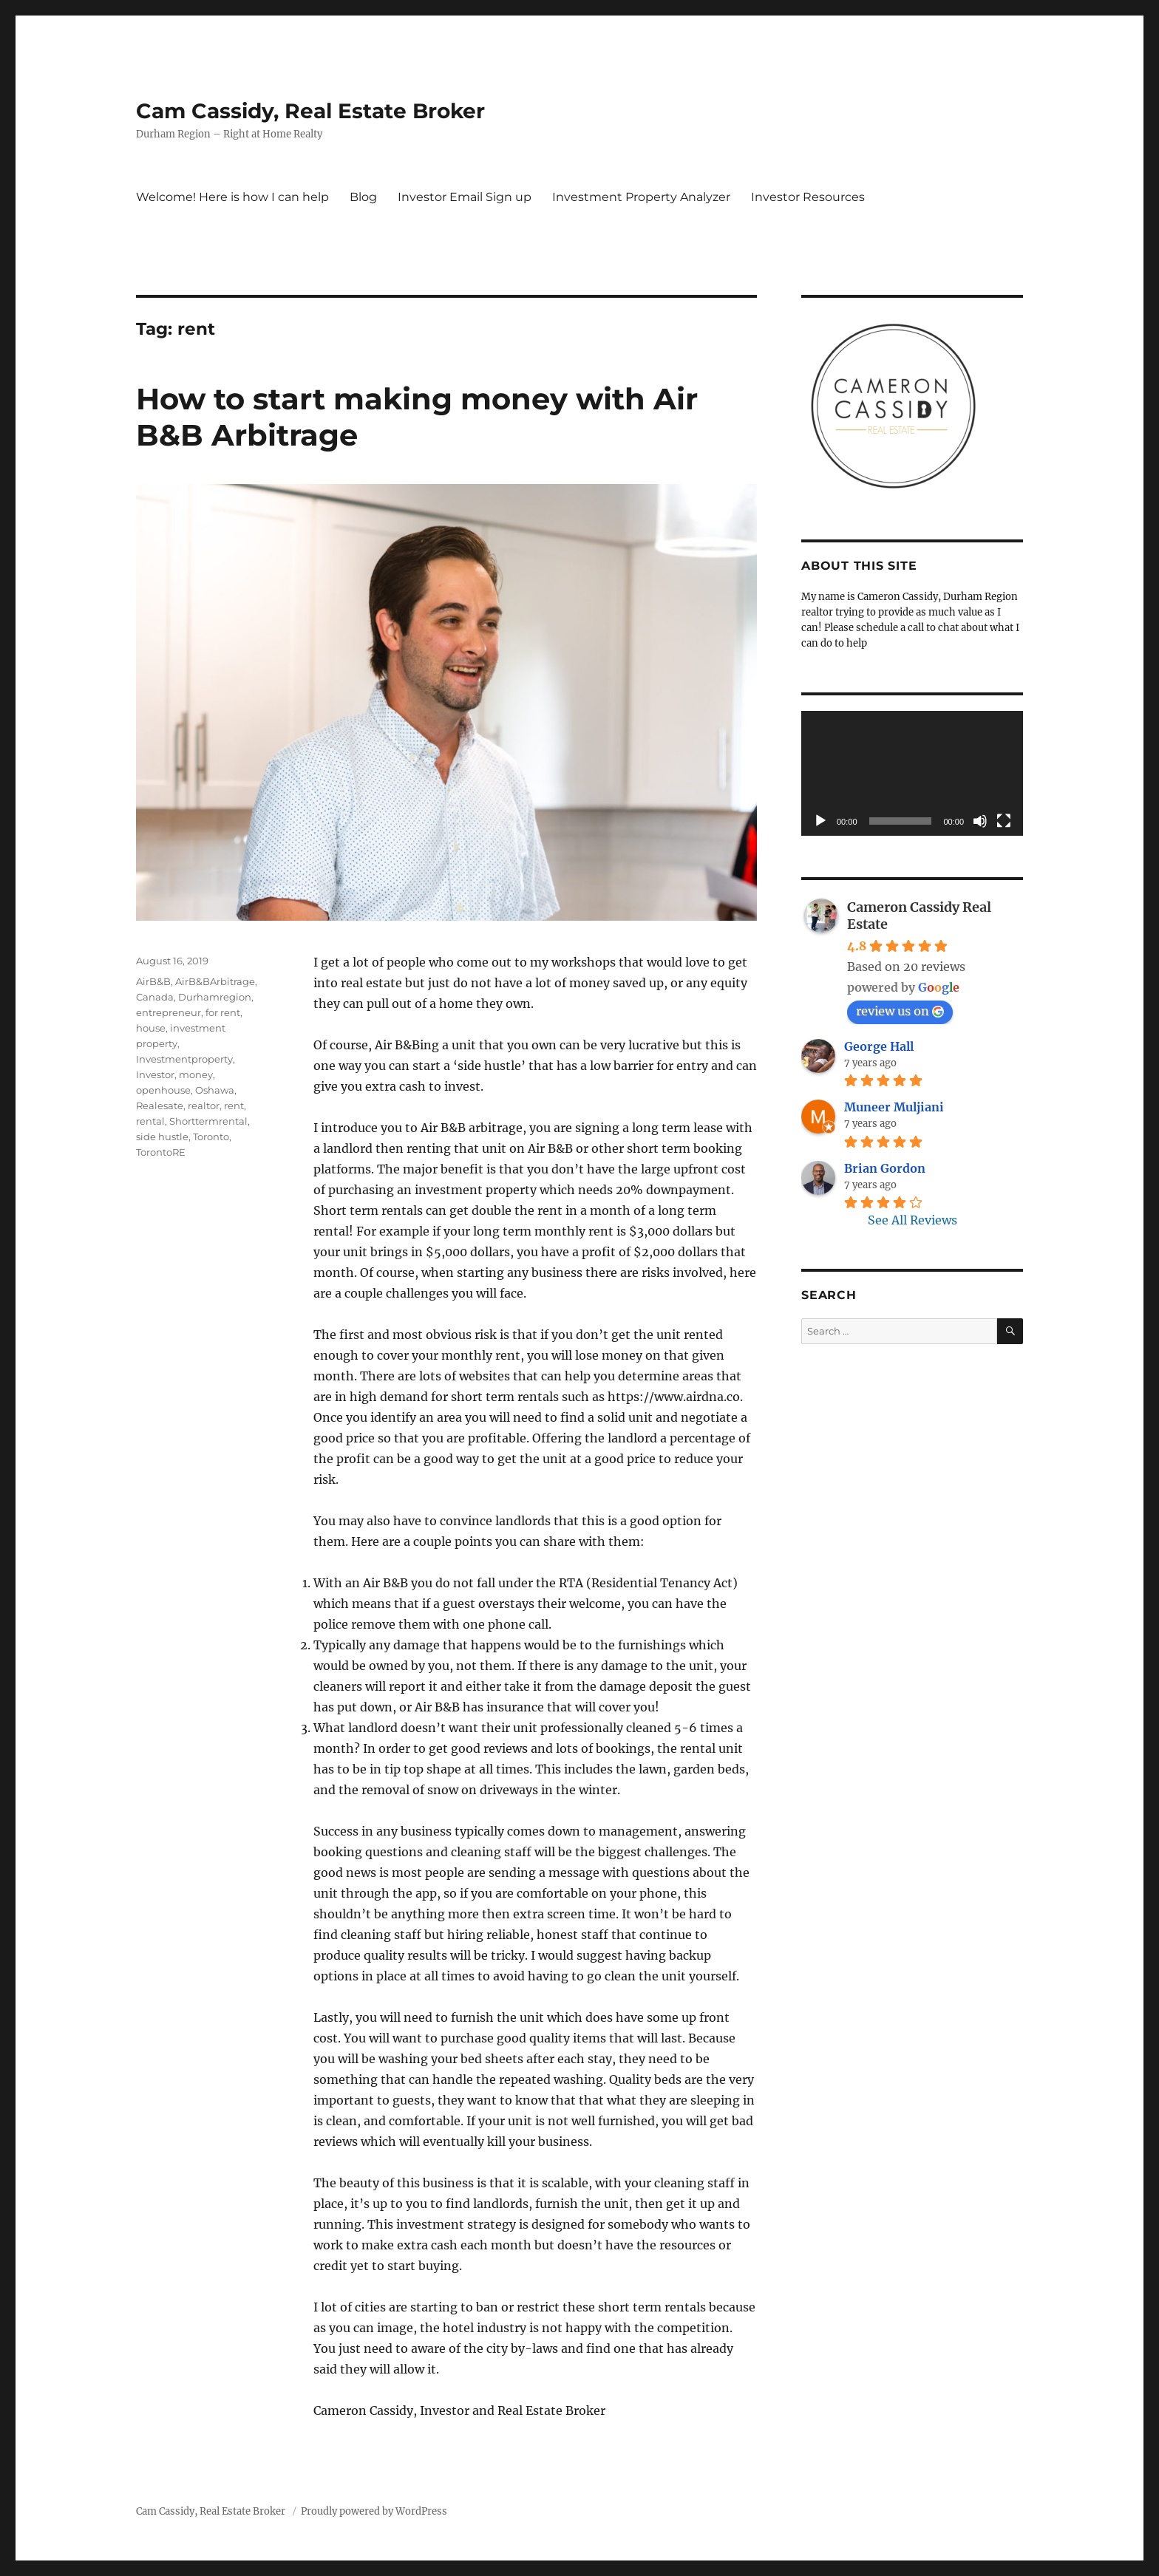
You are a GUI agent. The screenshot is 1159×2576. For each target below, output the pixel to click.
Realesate (159, 1105)
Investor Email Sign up (464, 197)
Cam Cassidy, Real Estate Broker (310, 110)
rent (234, 1105)
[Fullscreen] (1003, 821)
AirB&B (153, 981)
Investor (155, 1074)
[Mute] (980, 821)
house (151, 1028)
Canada (155, 997)
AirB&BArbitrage (215, 981)
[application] (912, 773)
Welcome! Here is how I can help (232, 197)
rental (150, 1121)
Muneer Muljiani (894, 1107)
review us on (900, 1011)
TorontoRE (161, 1152)
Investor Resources (808, 197)
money (196, 1074)
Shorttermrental (208, 1121)
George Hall (879, 1046)
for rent (222, 1012)
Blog (363, 197)
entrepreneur (168, 1012)
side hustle (162, 1136)
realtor (204, 1105)
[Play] (820, 821)
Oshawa (214, 1090)
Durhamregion (214, 997)
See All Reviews (912, 1220)
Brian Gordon (884, 1168)
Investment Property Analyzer (641, 197)
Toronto (211, 1136)
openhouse (163, 1090)
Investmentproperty (184, 1059)
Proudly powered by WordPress (374, 2511)
